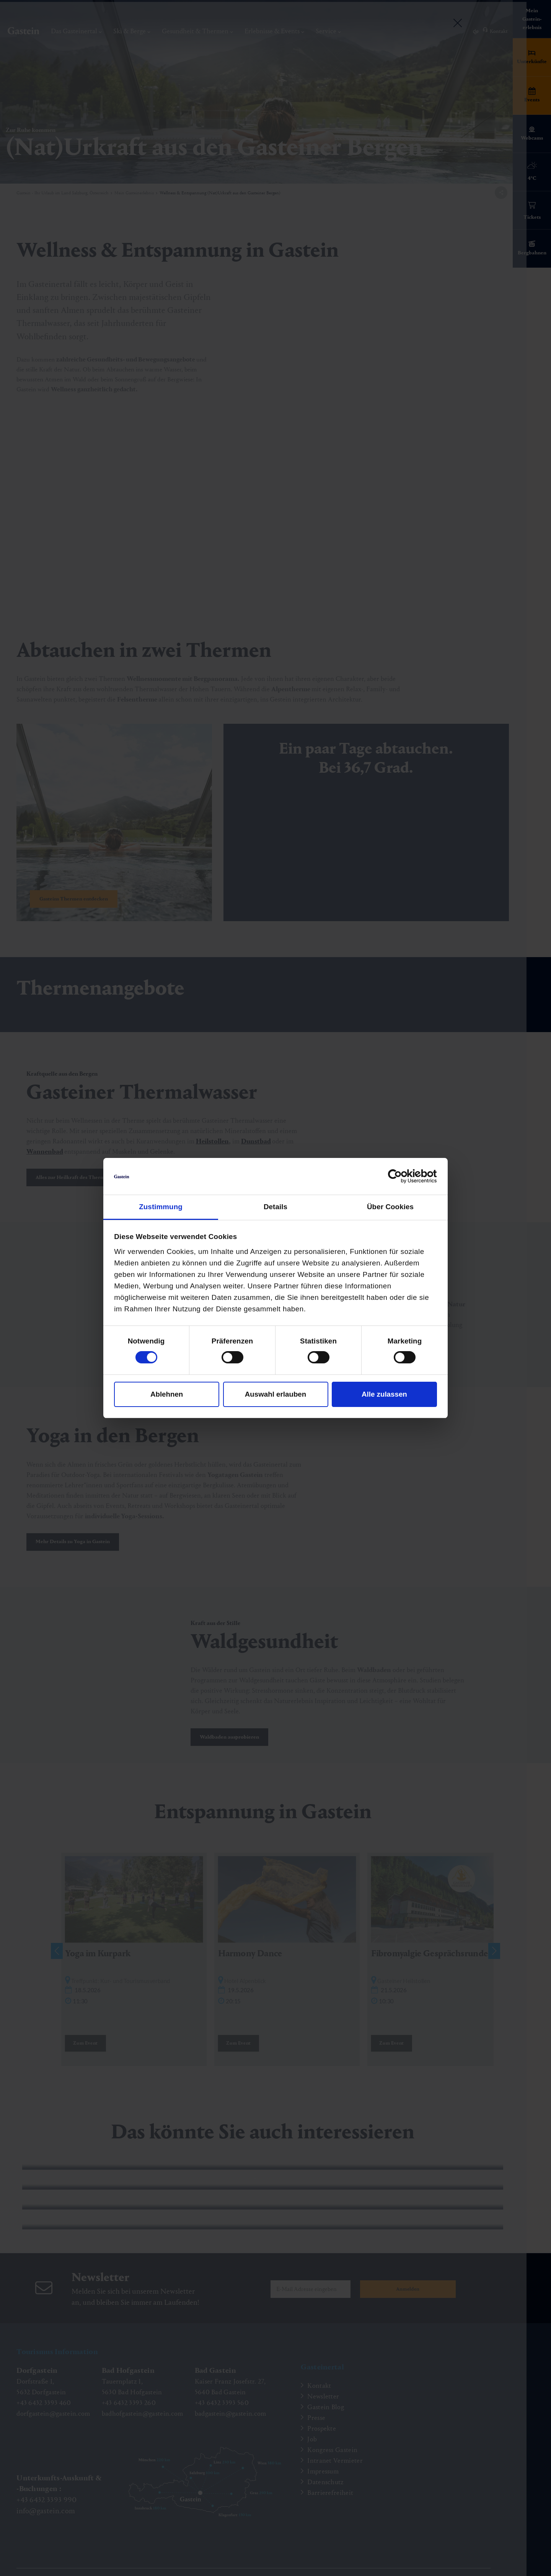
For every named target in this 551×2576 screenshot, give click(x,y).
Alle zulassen (384, 1394)
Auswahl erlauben (275, 1394)
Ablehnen (166, 1394)
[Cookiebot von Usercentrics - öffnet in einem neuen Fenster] (403, 1176)
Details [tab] (275, 1207)
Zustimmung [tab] (161, 1207)
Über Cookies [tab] (390, 1207)
